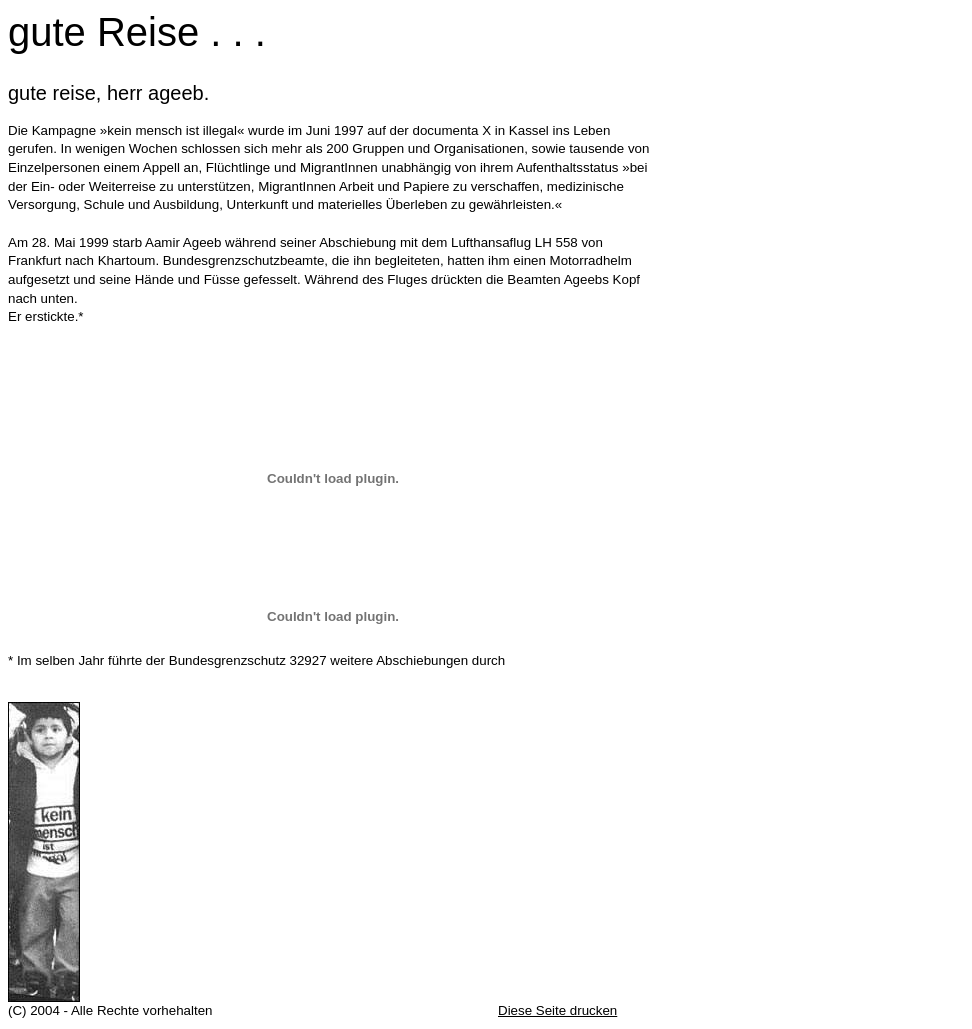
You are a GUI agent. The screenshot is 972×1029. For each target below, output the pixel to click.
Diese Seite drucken (557, 1010)
